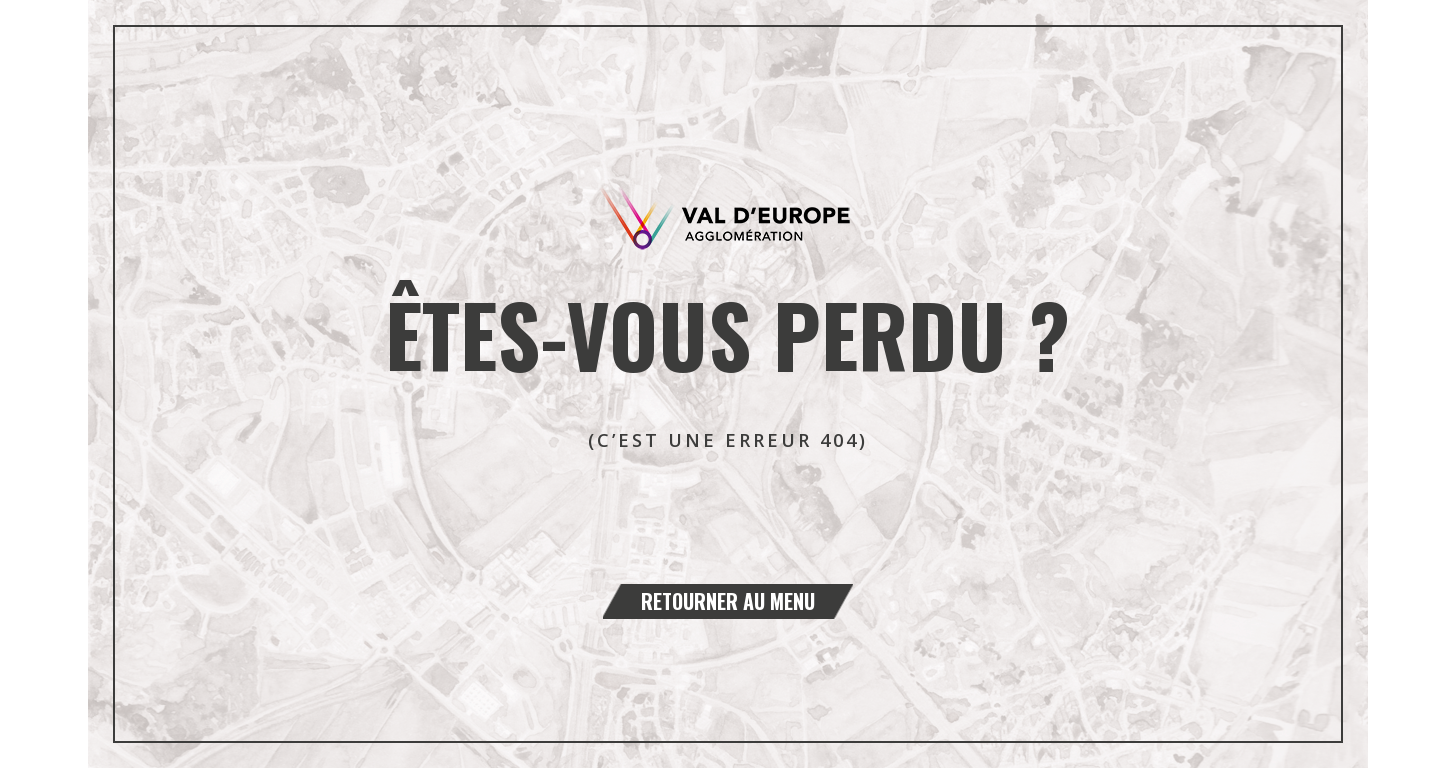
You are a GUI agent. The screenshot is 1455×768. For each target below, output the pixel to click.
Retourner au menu (728, 601)
